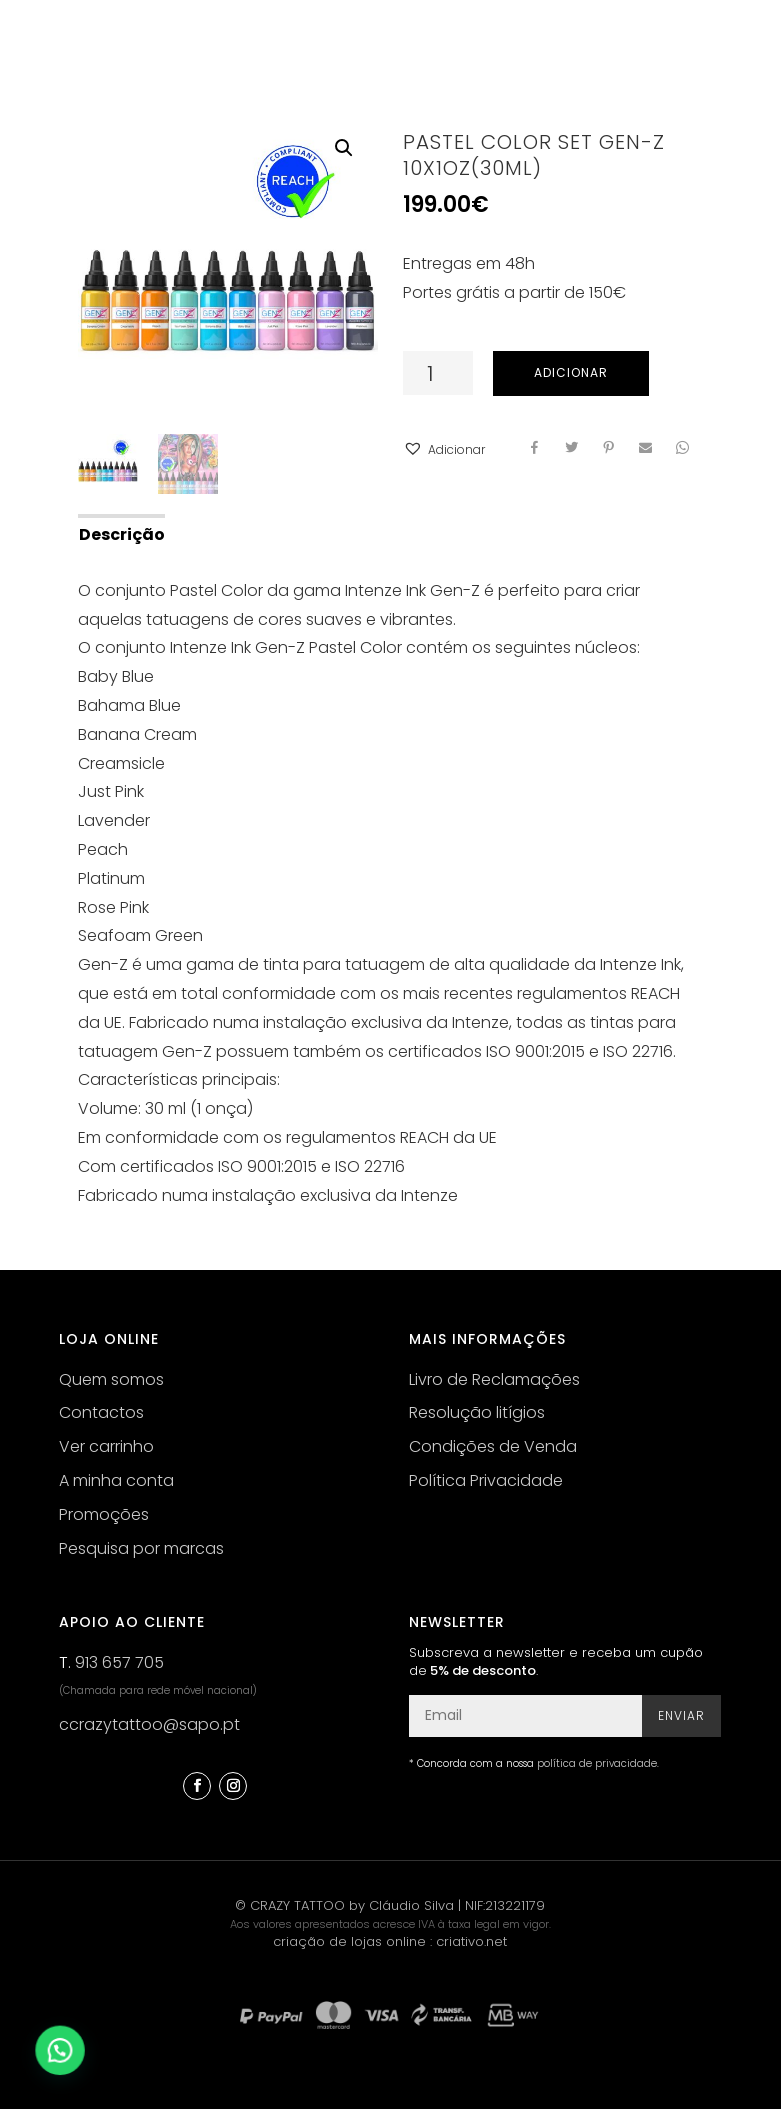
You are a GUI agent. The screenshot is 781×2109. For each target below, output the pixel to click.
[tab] (120, 533)
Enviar (681, 1715)
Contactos (101, 1412)
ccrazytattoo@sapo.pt (149, 1724)
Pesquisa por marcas (141, 1548)
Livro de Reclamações (494, 1379)
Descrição (122, 534)
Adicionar (571, 372)
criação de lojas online (349, 1941)
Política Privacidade (486, 1480)
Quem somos (111, 1379)
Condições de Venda (493, 1446)
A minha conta (116, 1480)
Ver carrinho (106, 1446)
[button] (444, 450)
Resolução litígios (477, 1412)
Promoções (104, 1514)
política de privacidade (597, 1763)
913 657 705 (119, 1662)
